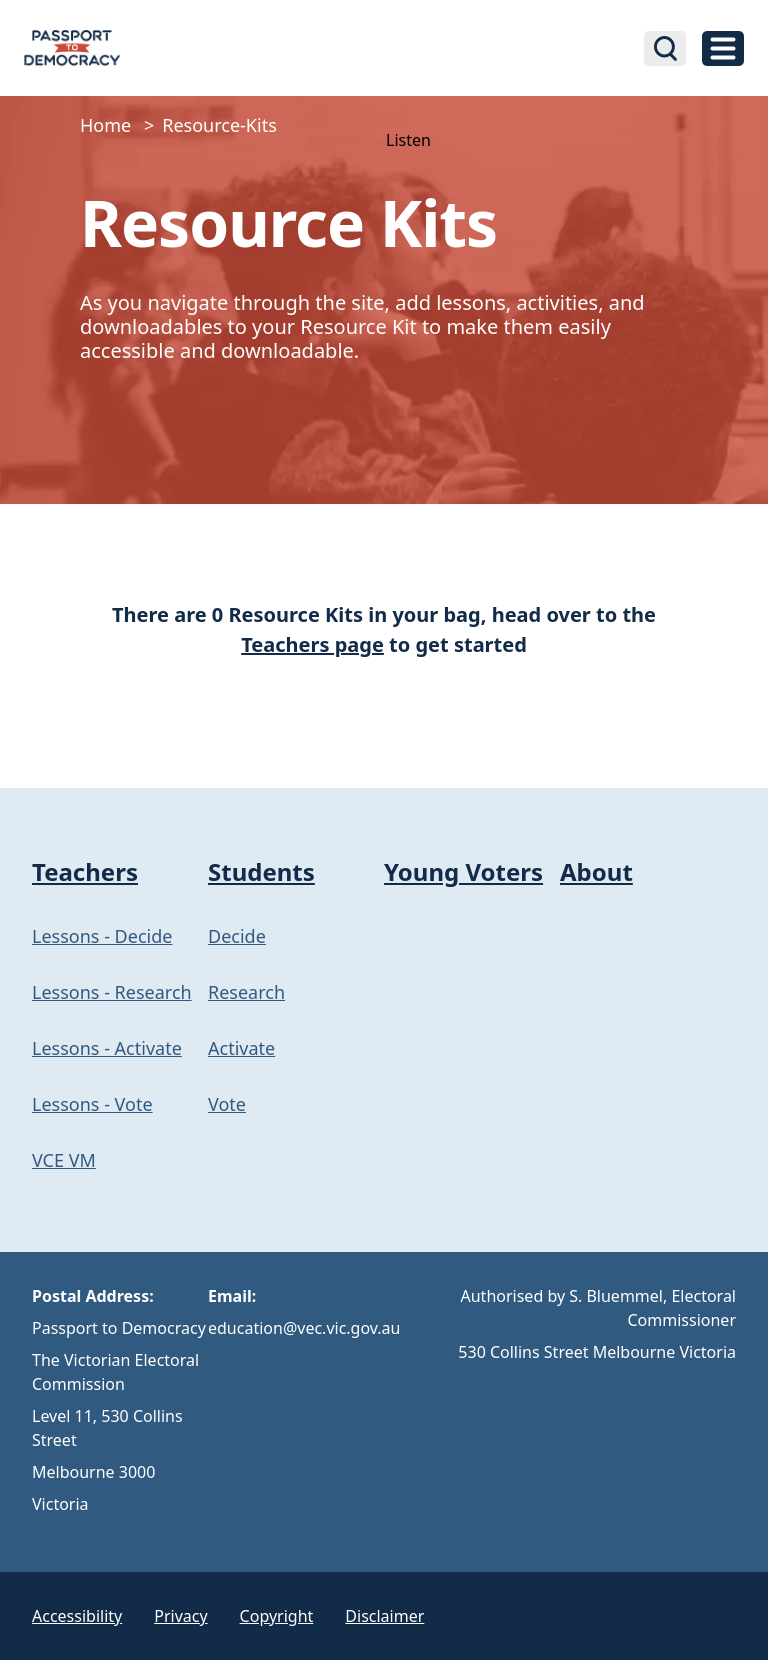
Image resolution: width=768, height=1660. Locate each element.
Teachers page (312, 644)
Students (261, 871)
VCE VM (64, 1160)
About (596, 871)
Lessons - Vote (92, 1104)
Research (246, 992)
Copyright (277, 1616)
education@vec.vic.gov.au (304, 1328)
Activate (241, 1048)
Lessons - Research (112, 992)
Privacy (180, 1616)
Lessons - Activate (107, 1048)
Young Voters (463, 871)
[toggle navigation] (723, 48)
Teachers (85, 871)
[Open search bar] (665, 48)
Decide (237, 936)
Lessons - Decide (102, 936)
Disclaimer (384, 1616)
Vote (227, 1104)
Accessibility (77, 1616)
